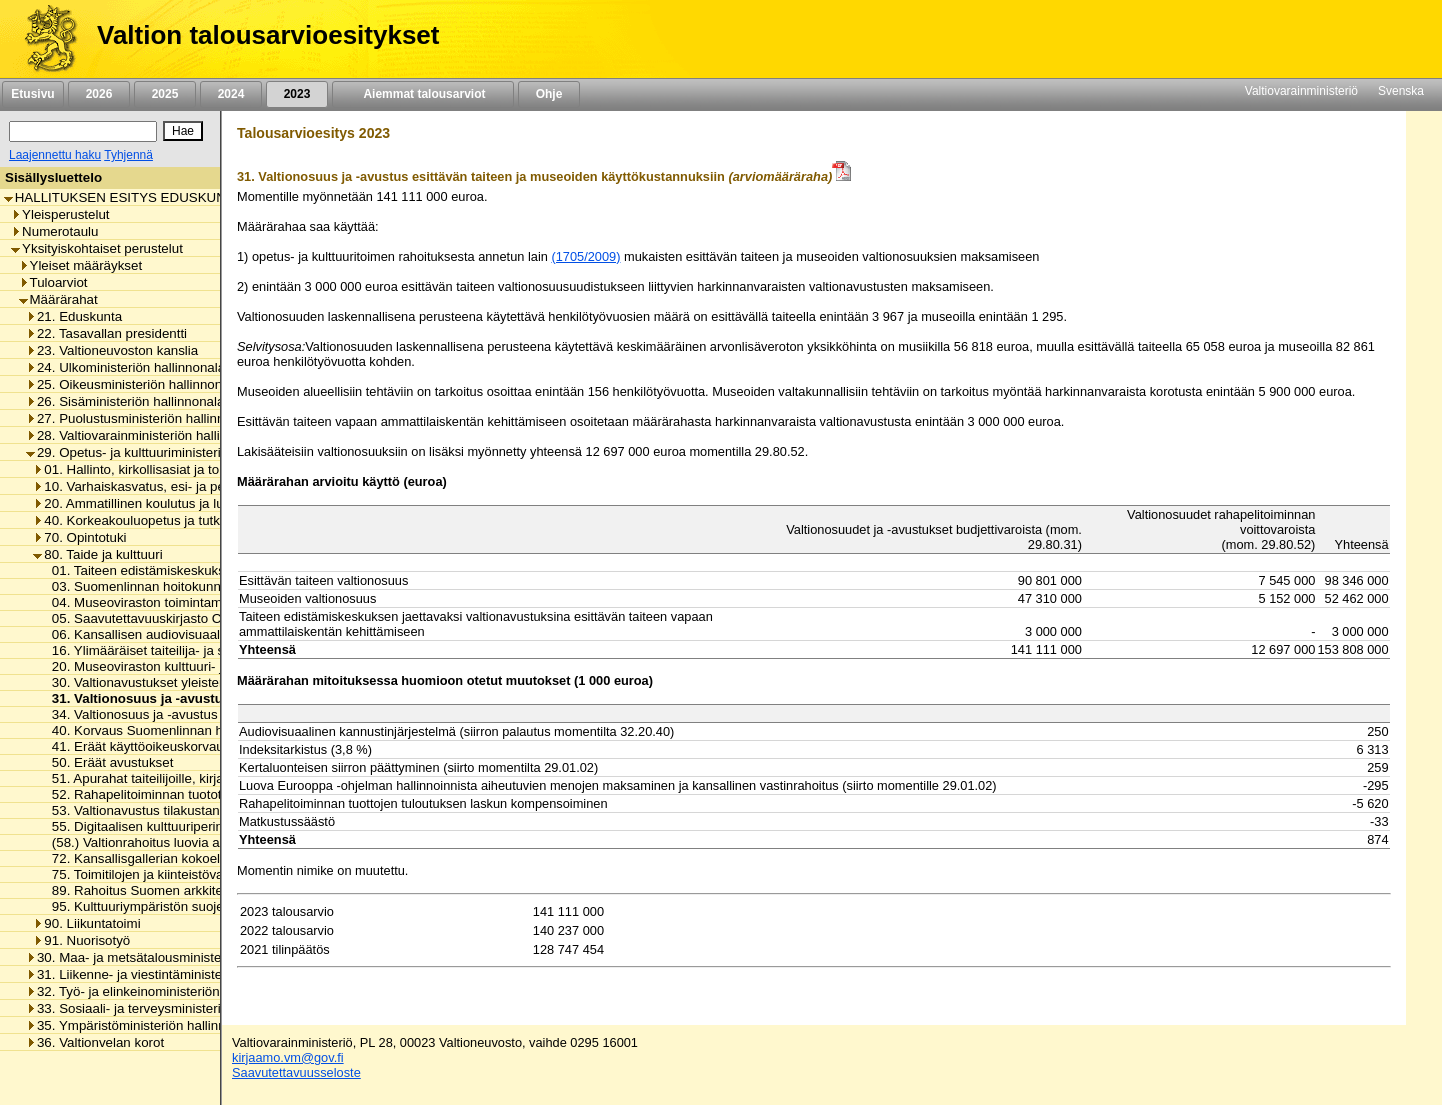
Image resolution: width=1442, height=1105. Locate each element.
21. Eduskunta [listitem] (74, 316)
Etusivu (32, 94)
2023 (297, 94)
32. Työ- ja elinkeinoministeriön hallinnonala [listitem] (160, 991)
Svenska (1401, 91)
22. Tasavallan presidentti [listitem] (106, 333)
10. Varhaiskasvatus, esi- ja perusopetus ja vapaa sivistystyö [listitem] (217, 486)
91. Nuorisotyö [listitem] (81, 940)
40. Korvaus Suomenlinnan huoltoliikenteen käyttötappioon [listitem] (220, 730)
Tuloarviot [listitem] (53, 282)
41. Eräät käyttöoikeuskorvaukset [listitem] (144, 746)
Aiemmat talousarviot (423, 94)
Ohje (549, 94)
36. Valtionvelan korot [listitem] (95, 1042)
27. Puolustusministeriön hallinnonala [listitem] (141, 418)
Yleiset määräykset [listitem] (81, 265)
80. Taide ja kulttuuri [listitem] (97, 554)
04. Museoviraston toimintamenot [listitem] (144, 602)
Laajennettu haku (55, 155)
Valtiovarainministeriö (1301, 91)
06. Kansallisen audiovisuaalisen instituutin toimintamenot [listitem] (216, 634)
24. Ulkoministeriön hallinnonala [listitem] (125, 367)
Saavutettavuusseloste (296, 1072)
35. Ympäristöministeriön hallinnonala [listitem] (142, 1025)
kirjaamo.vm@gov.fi (288, 1057)
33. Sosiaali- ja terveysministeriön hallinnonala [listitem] (168, 1008)
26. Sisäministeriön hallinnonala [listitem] (125, 401)
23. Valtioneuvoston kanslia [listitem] (112, 350)
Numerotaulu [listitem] (54, 231)
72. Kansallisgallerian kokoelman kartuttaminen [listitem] (186, 858)
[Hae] (183, 131)
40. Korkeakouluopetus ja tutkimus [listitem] (140, 520)
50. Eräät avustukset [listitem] (107, 762)
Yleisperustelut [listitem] (60, 214)
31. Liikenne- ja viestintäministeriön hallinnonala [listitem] (172, 974)
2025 (165, 94)
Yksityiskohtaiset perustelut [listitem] (97, 248)
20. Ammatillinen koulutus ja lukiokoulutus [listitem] (161, 503)
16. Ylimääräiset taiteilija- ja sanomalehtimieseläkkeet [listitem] (204, 650)
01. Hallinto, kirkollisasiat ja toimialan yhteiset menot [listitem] (192, 469)
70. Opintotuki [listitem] (79, 537)
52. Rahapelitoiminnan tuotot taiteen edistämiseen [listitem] (194, 794)
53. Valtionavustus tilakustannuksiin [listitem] (151, 810)
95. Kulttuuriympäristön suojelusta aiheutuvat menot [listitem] (199, 906)
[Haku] (83, 131)
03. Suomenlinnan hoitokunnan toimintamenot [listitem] (182, 586)
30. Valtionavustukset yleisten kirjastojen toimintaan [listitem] (198, 682)
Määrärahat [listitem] (58, 299)
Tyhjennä (128, 155)
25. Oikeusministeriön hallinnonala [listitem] (133, 384)
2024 (231, 94)
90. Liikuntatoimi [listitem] (86, 923)
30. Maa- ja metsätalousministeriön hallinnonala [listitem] (172, 957)
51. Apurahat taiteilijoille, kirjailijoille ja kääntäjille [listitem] (189, 778)
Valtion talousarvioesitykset (268, 35)
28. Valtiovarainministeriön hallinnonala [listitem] (146, 435)
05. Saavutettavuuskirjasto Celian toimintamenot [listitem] (189, 618)
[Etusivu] (43, 39)
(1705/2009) (585, 256)
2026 (99, 94)
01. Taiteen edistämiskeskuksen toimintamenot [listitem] (184, 570)
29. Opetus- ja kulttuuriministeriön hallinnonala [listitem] (168, 452)
